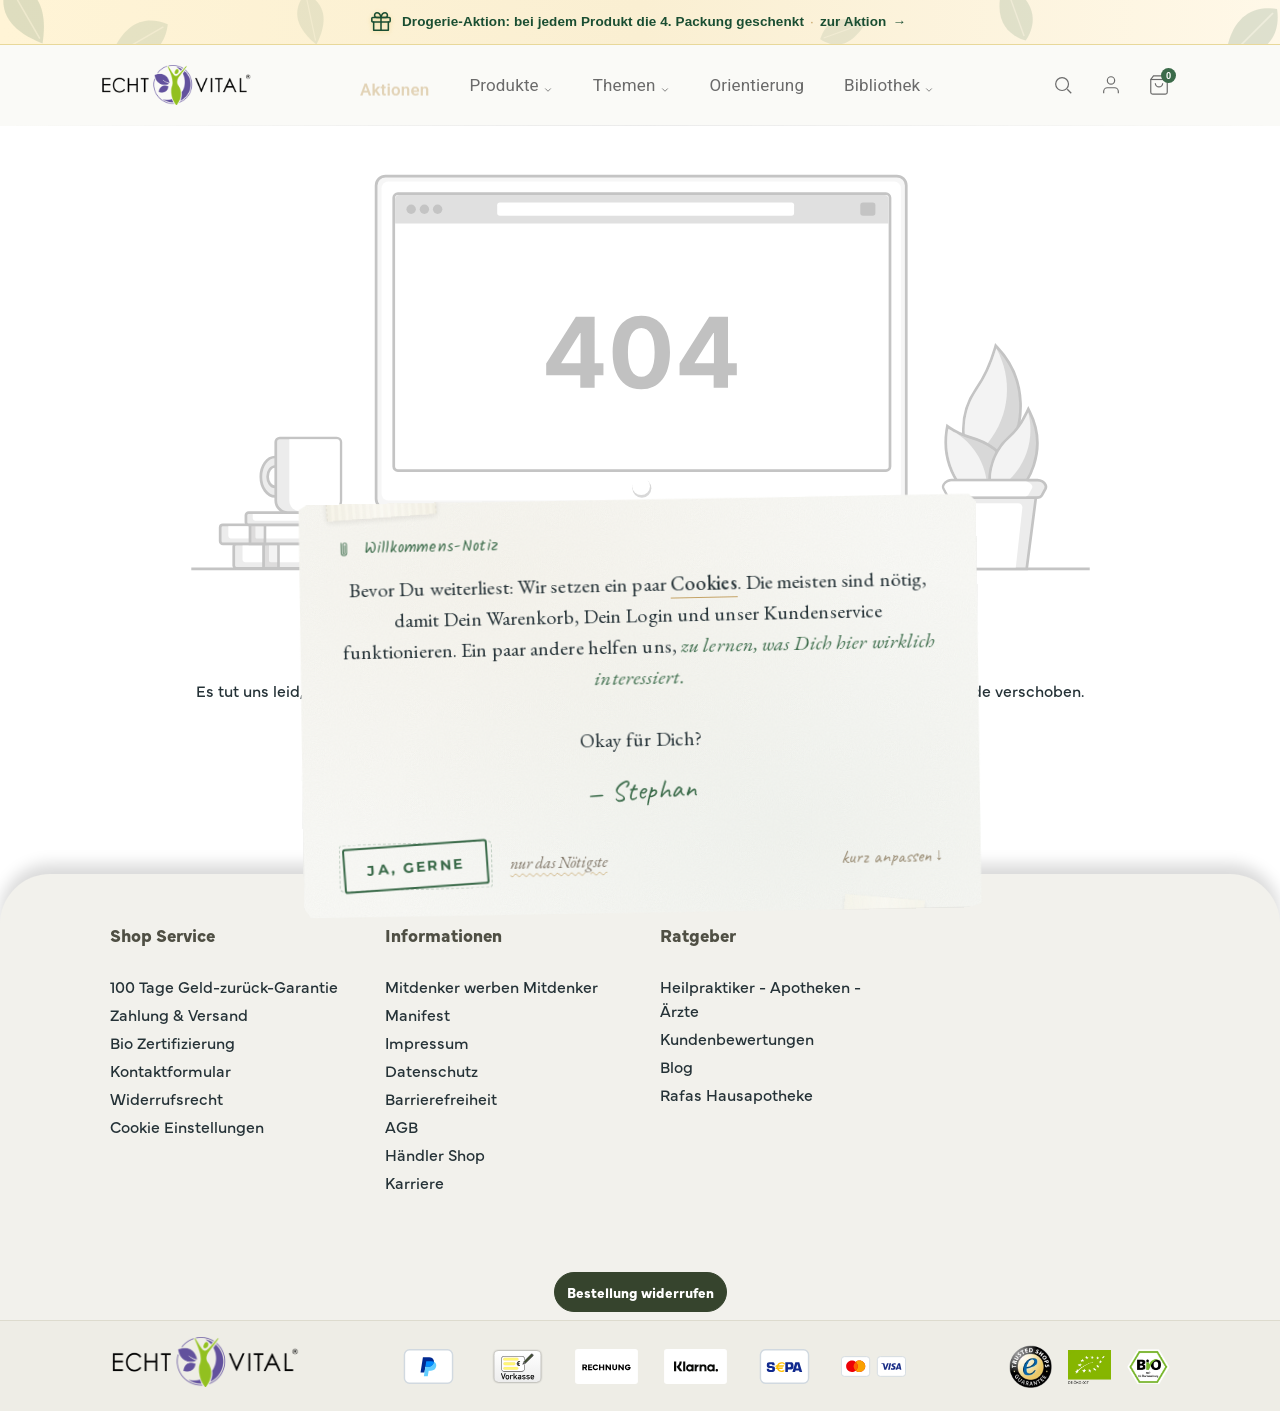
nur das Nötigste (558, 861)
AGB (401, 1126)
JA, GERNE (416, 865)
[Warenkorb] (1159, 85)
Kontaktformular (170, 1070)
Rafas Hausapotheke (736, 1094)
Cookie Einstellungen (187, 1126)
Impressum (427, 1042)
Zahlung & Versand (179, 1014)
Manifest (417, 1014)
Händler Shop (435, 1154)
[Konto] (1111, 85)
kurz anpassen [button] (885, 855)
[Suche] (1063, 85)
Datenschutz (431, 1070)
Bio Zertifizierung (172, 1042)
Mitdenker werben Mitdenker (491, 986)
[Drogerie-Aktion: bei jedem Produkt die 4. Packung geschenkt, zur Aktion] (640, 22)
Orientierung (757, 85)
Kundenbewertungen (737, 1038)
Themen (631, 85)
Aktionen (394, 85)
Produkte (510, 85)
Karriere (414, 1182)
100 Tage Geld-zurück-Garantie (224, 986)
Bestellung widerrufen (640, 1292)
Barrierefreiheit (441, 1098)
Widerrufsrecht (166, 1098)
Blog (676, 1066)
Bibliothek (889, 85)
